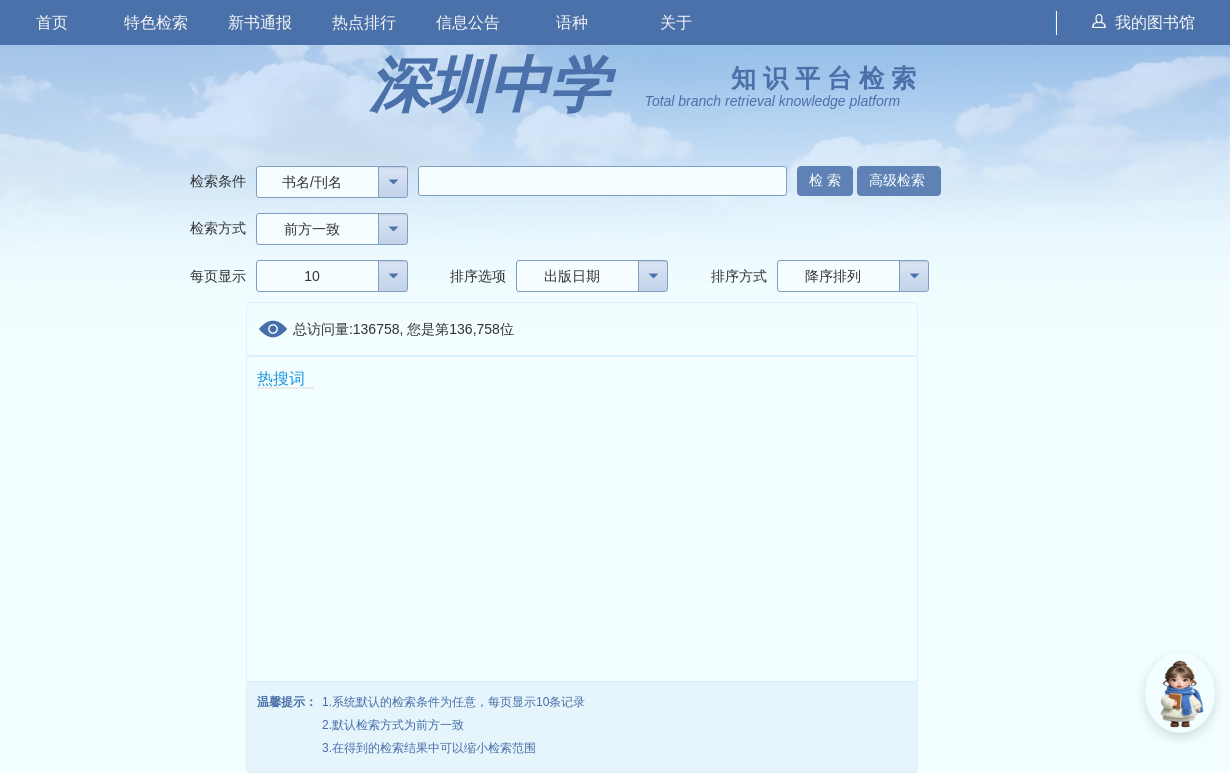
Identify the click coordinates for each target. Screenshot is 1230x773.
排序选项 (478, 276)
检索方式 (218, 228)
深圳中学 (489, 85)
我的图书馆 (1143, 22)
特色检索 (156, 22)
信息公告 (468, 22)
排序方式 (739, 276)
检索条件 (218, 181)
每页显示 (218, 276)
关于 (676, 22)
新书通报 (260, 22)
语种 (572, 22)
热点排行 (364, 22)
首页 (52, 22)
